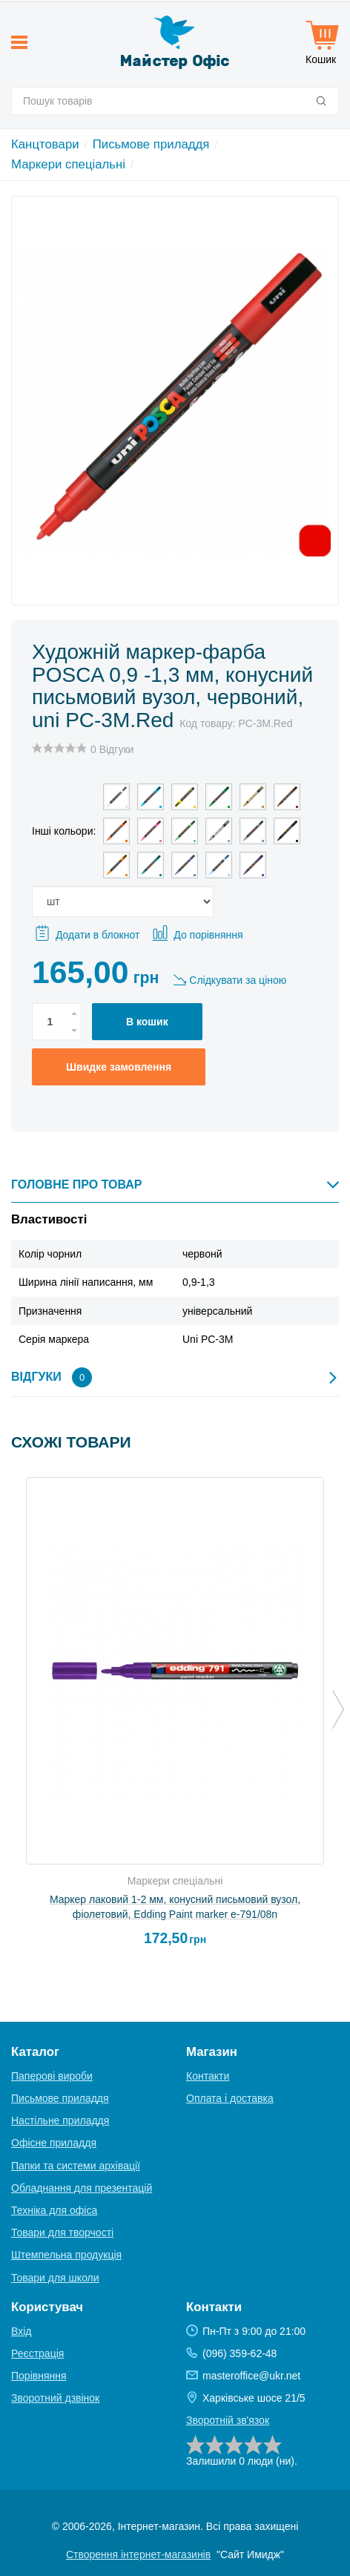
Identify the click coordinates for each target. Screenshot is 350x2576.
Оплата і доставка (230, 2098)
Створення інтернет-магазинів (138, 2554)
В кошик (147, 1022)
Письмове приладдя (151, 144)
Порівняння (39, 2376)
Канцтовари (45, 144)
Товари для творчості (62, 2232)
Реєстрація (37, 2353)
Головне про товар (175, 1184)
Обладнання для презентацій (81, 2188)
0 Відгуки (111, 749)
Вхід (21, 2331)
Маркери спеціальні (68, 164)
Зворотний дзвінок (55, 2398)
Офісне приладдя (53, 2143)
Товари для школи (55, 2278)
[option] (175, 1718)
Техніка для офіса (54, 2210)
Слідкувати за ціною (237, 980)
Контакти (207, 2076)
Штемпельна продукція (66, 2255)
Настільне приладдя (60, 2120)
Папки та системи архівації (75, 2166)
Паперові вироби (52, 2076)
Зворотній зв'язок (227, 2420)
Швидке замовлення (118, 1067)
